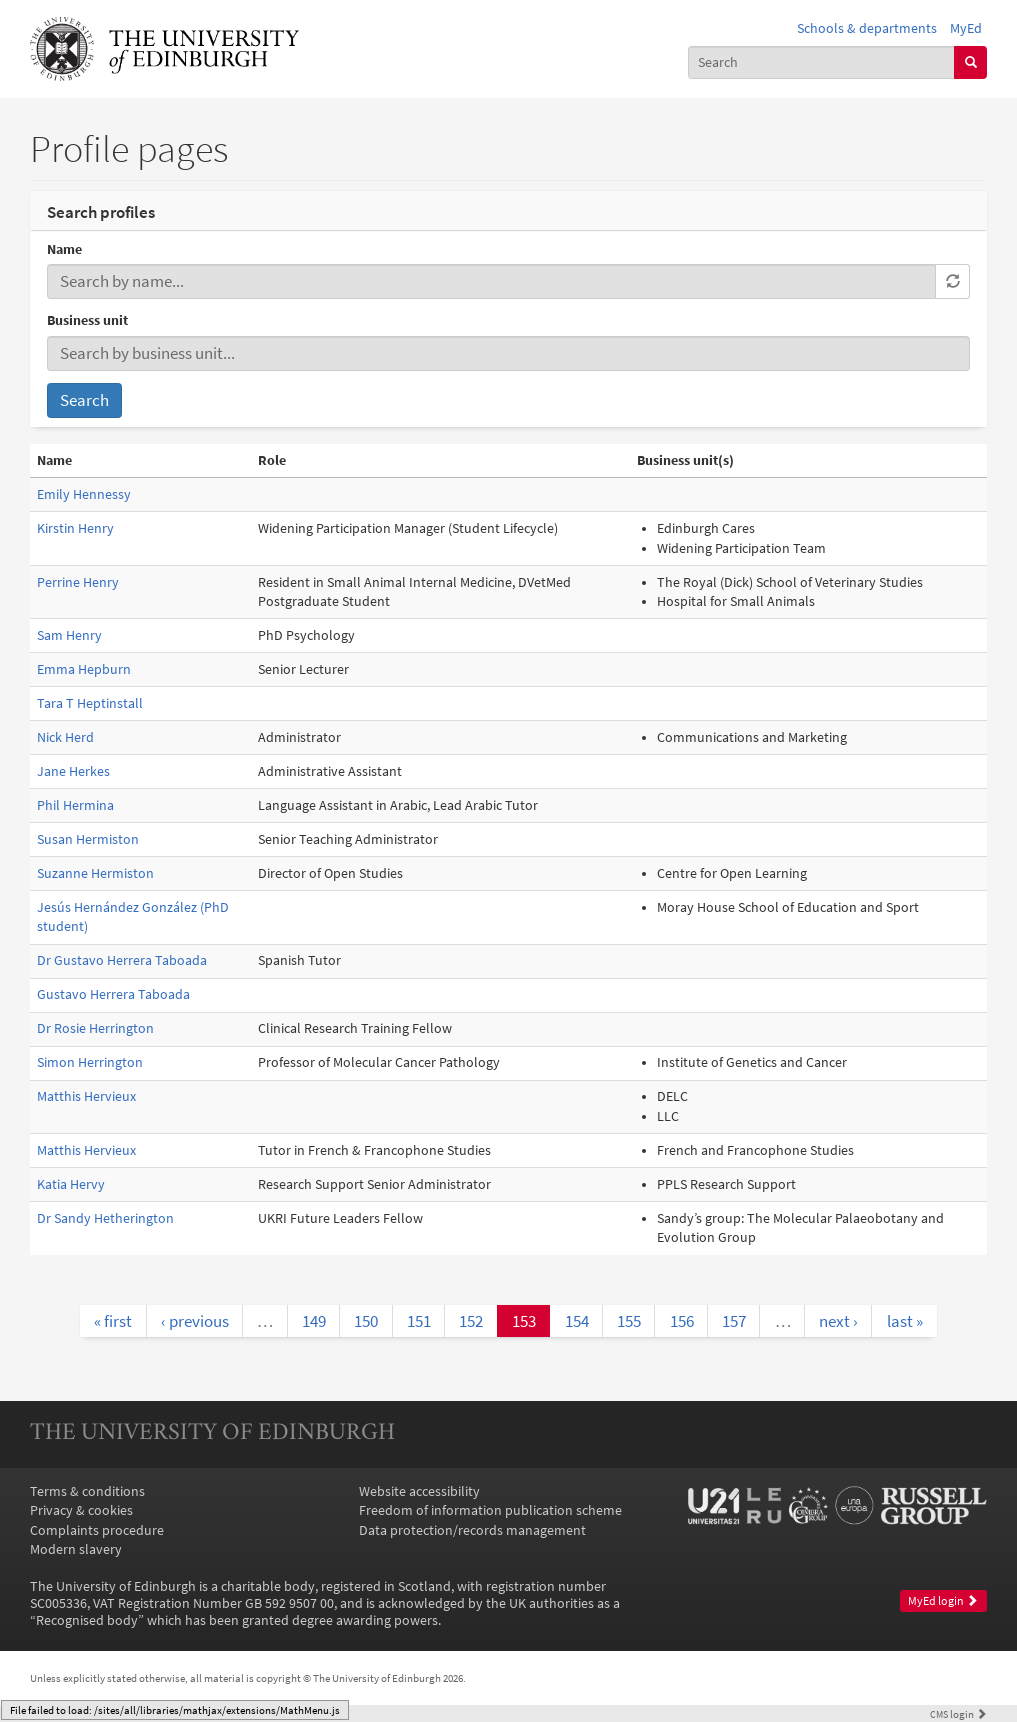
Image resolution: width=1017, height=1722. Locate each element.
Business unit (87, 320)
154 (577, 1321)
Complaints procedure (97, 1530)
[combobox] (821, 62)
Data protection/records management (472, 1530)
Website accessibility (419, 1491)
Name (64, 249)
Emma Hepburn (84, 669)
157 (734, 1321)
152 (471, 1321)
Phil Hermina (75, 805)
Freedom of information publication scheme (490, 1510)
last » (905, 1321)
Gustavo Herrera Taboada (113, 994)
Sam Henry (69, 635)
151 (419, 1321)
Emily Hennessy (84, 494)
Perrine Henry (78, 582)
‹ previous (195, 1321)
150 (366, 1321)
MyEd (966, 28)
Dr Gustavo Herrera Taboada (122, 960)
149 (314, 1321)
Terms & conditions (87, 1491)
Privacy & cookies (81, 1510)
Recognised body (87, 1620)
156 (682, 1321)
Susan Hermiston (88, 839)
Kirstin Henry (75, 528)
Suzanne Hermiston (95, 873)
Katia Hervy (71, 1184)
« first (113, 1321)
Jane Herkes (73, 771)
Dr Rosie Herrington (95, 1028)
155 (629, 1321)
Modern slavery (76, 1549)
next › (838, 1321)
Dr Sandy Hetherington (105, 1218)
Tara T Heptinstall (90, 703)
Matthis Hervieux (86, 1096)
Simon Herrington (90, 1062)
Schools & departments (867, 28)
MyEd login (943, 1601)
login (958, 1714)
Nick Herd (65, 737)
